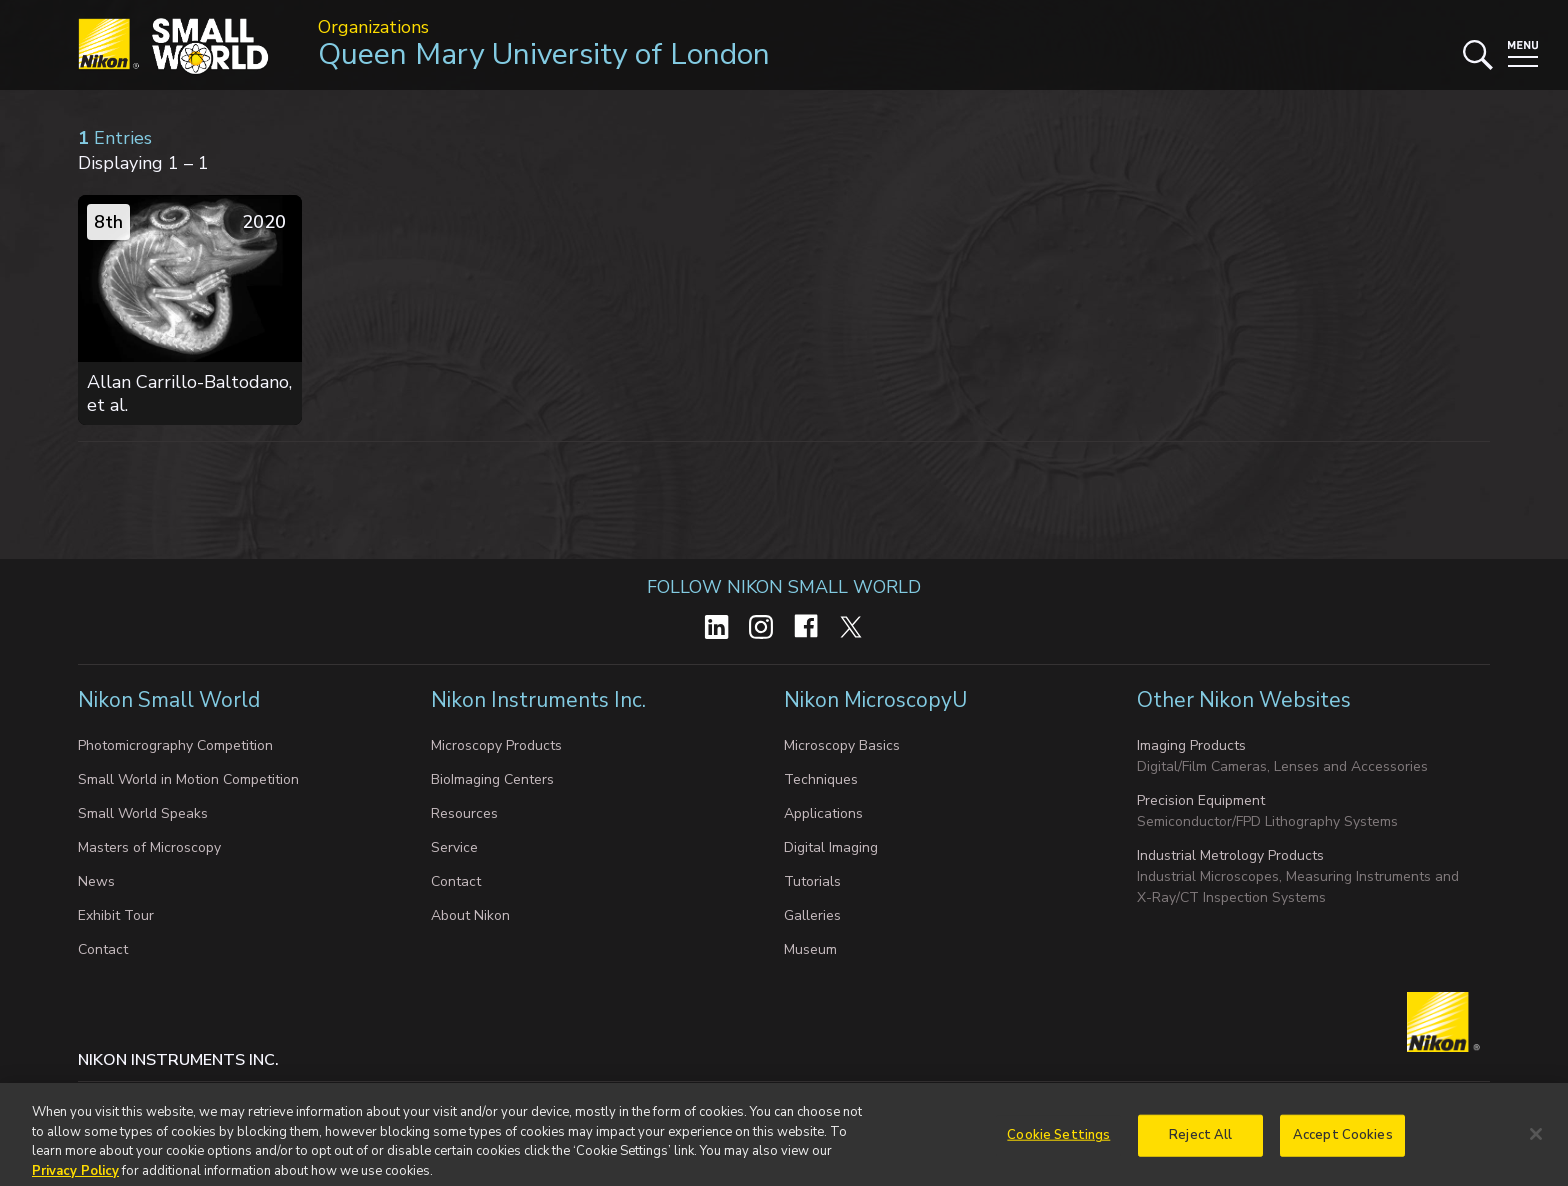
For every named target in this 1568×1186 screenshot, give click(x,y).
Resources (464, 813)
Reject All (1200, 1141)
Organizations (373, 27)
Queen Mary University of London (544, 54)
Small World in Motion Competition (188, 779)
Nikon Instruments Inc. (541, 700)
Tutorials (812, 881)
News (96, 881)
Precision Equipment (1201, 800)
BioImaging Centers (492, 779)
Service (454, 847)
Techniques (821, 779)
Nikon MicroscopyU (875, 700)
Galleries (812, 915)
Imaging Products (1191, 745)
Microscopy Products (496, 745)
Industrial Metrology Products (1230, 855)
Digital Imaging (831, 847)
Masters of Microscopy (149, 847)
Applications (823, 813)
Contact (103, 949)
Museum (810, 949)
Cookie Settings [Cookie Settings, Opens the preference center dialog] (1058, 1141)
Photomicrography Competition (175, 745)
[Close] (1536, 1141)
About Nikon (470, 915)
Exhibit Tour (116, 915)
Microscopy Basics (842, 745)
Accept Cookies (1343, 1141)
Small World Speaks (143, 813)
